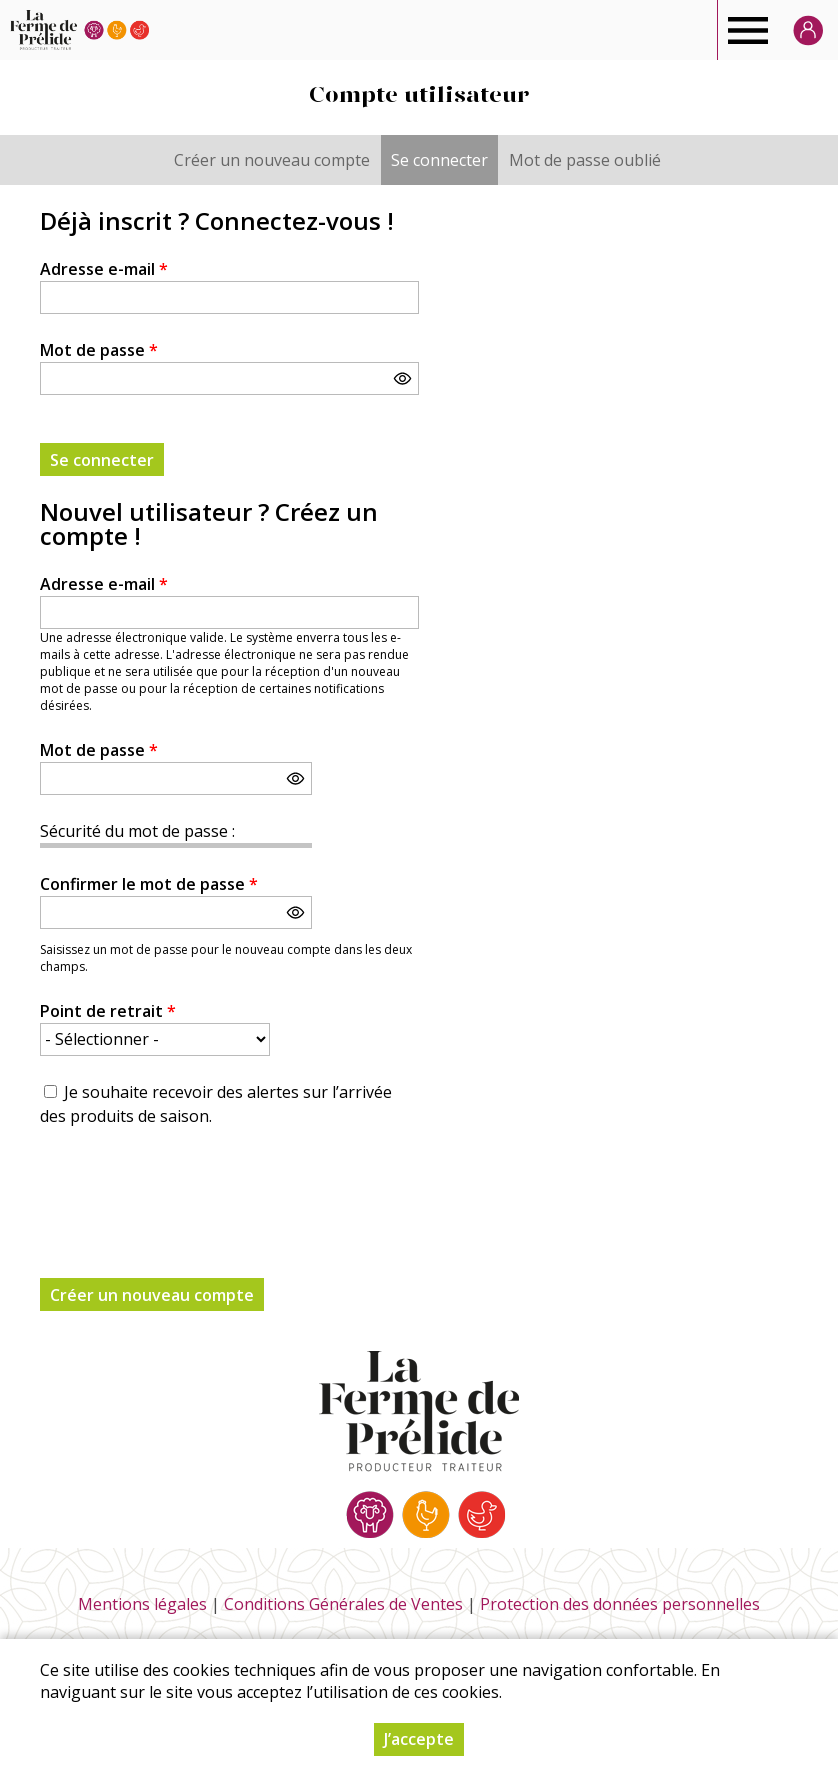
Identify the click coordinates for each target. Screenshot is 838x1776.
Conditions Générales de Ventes (343, 1604)
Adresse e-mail (104, 269)
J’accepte (419, 1739)
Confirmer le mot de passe (149, 884)
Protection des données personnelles (620, 1604)
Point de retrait (108, 1011)
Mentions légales (142, 1604)
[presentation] (192, 1191)
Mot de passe (99, 350)
